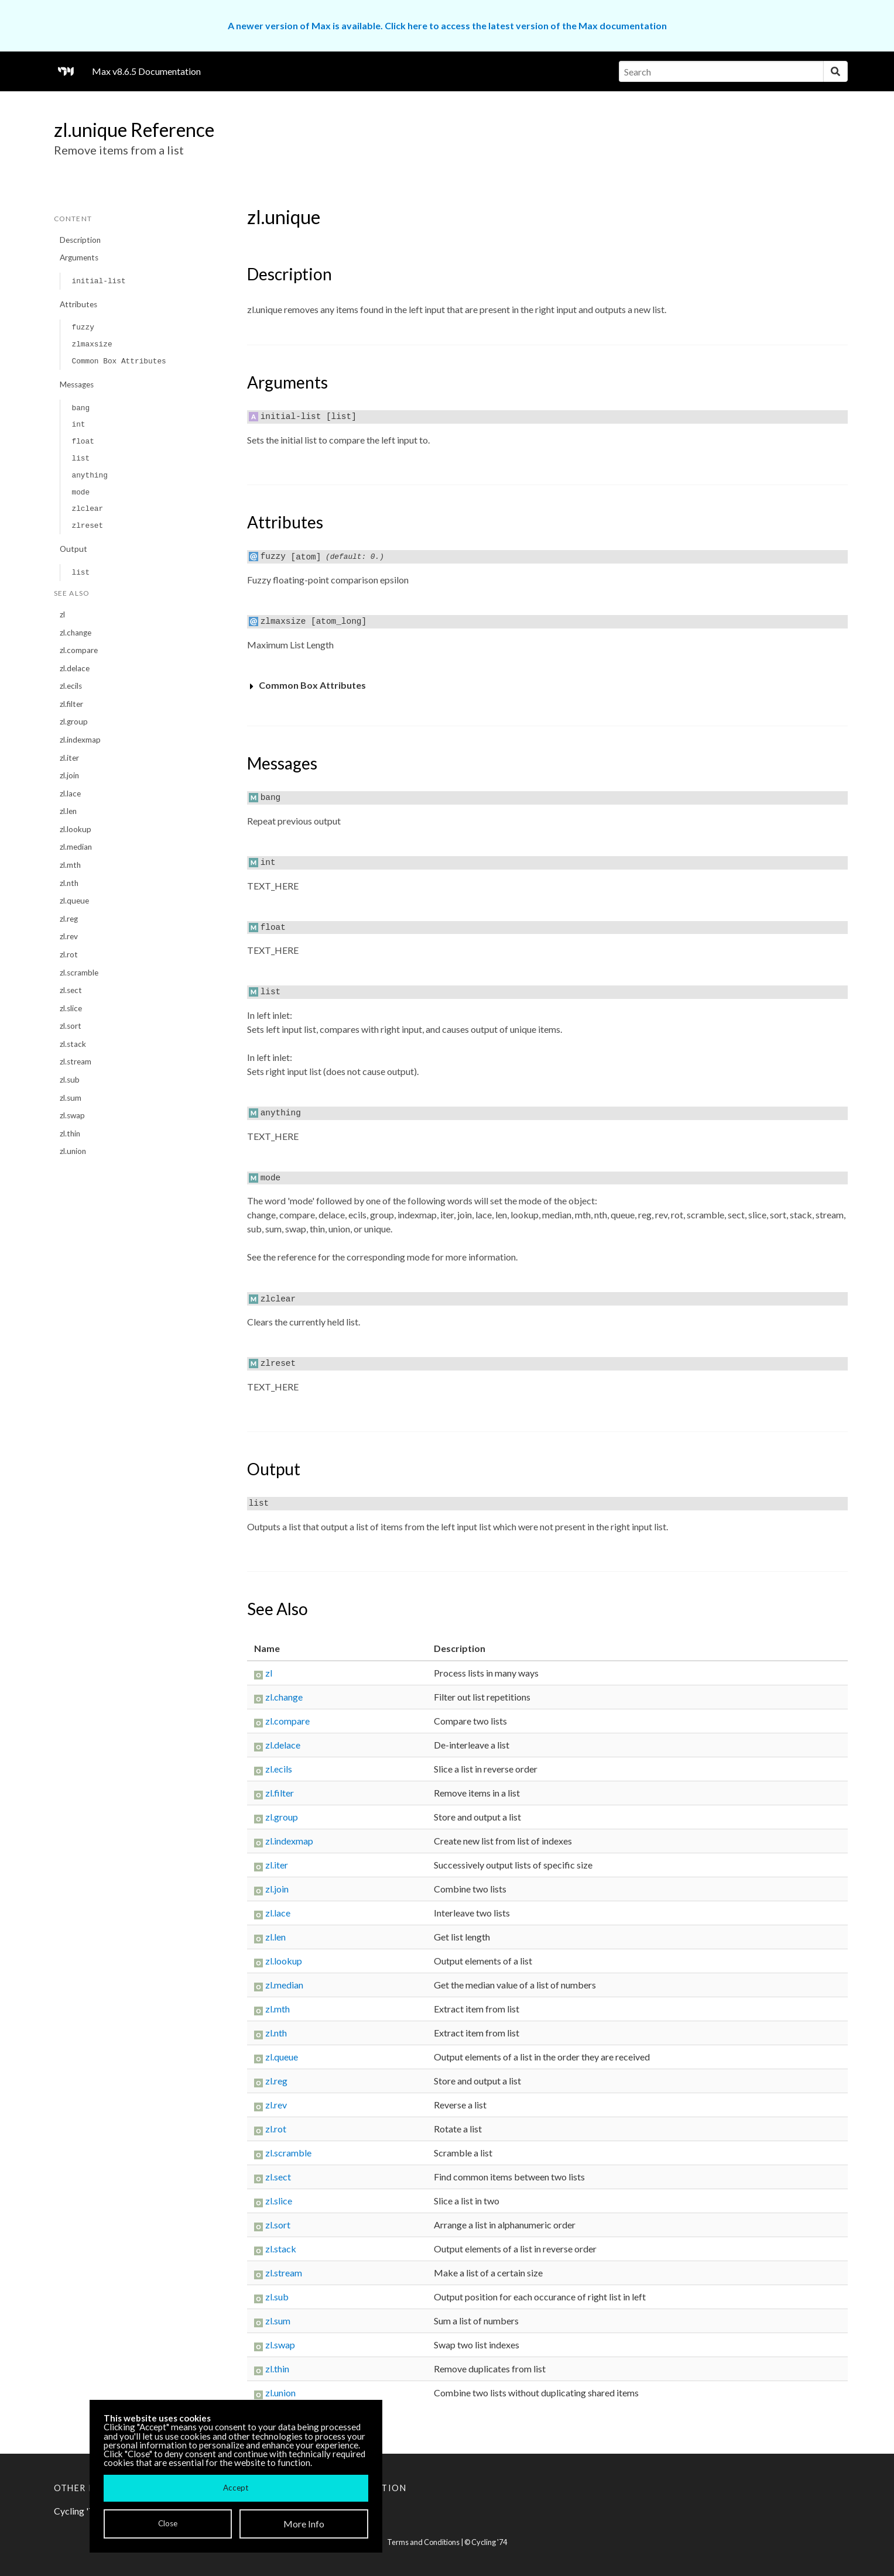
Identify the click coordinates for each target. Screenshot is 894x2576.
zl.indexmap (80, 739)
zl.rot (69, 954)
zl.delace (75, 668)
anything (89, 475)
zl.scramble (79, 972)
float (82, 441)
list (80, 458)
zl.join (69, 775)
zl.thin (70, 1133)
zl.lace (70, 793)
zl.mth (70, 865)
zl (62, 614)
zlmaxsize (91, 344)
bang (80, 408)
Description (80, 240)
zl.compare (79, 650)
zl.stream (75, 1061)
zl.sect (71, 990)
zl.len (68, 811)
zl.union (73, 1151)
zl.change (75, 632)
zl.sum (70, 1097)
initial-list (98, 281)
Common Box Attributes (118, 361)
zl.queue (74, 900)
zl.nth (69, 883)
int (78, 424)
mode (80, 492)
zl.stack (73, 1044)
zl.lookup (75, 829)
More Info (303, 2523)
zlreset (87, 525)
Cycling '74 (489, 2542)
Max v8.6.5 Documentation (146, 71)
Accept (235, 2487)
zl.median (76, 846)
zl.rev (69, 936)
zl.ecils (71, 686)
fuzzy (82, 327)
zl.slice (71, 1008)
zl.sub (70, 1079)
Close (167, 2523)
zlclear (87, 508)
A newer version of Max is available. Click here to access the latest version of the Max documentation (447, 25)
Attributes (78, 304)
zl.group (74, 721)
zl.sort (70, 1026)
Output (73, 549)
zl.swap (72, 1115)
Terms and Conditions (423, 2542)
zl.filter (71, 704)
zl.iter (69, 758)
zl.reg (69, 918)
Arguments (79, 257)
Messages (77, 384)
